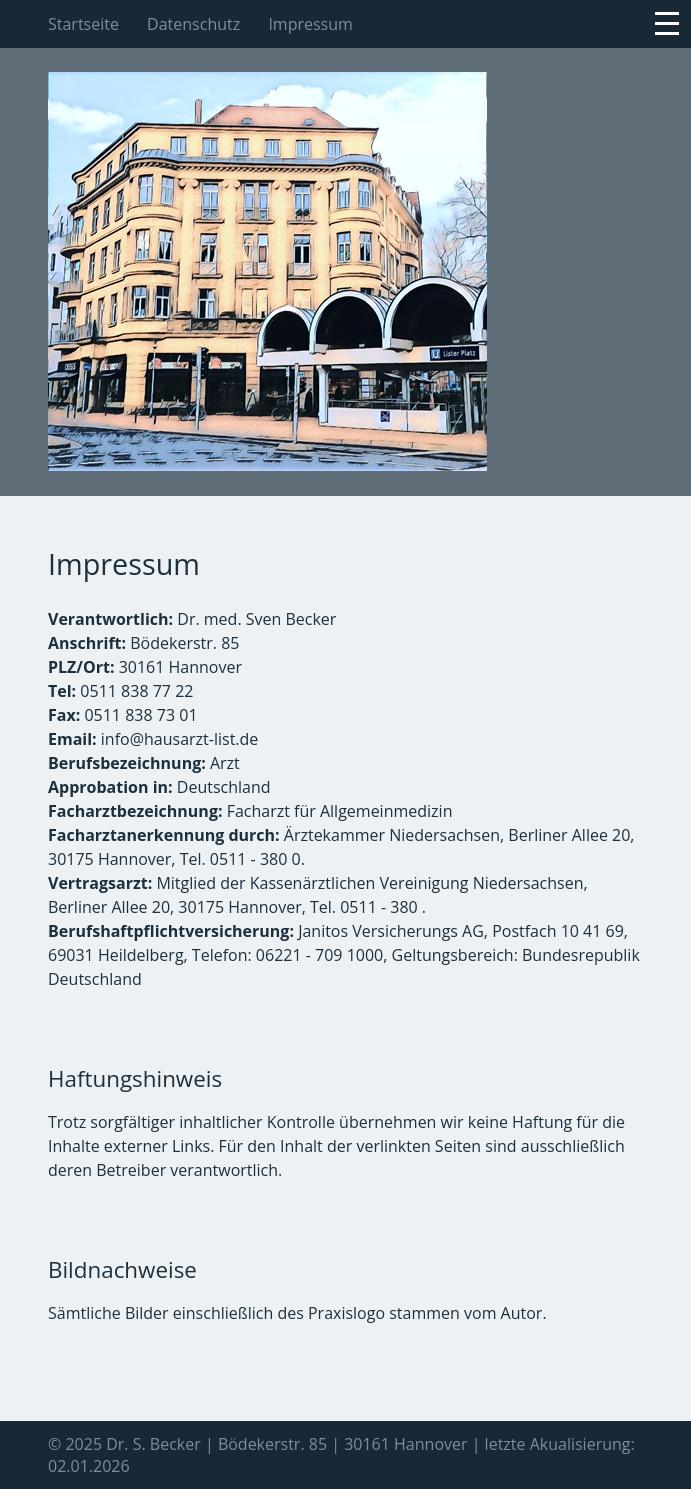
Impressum (310, 24)
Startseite (83, 24)
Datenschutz (193, 24)
